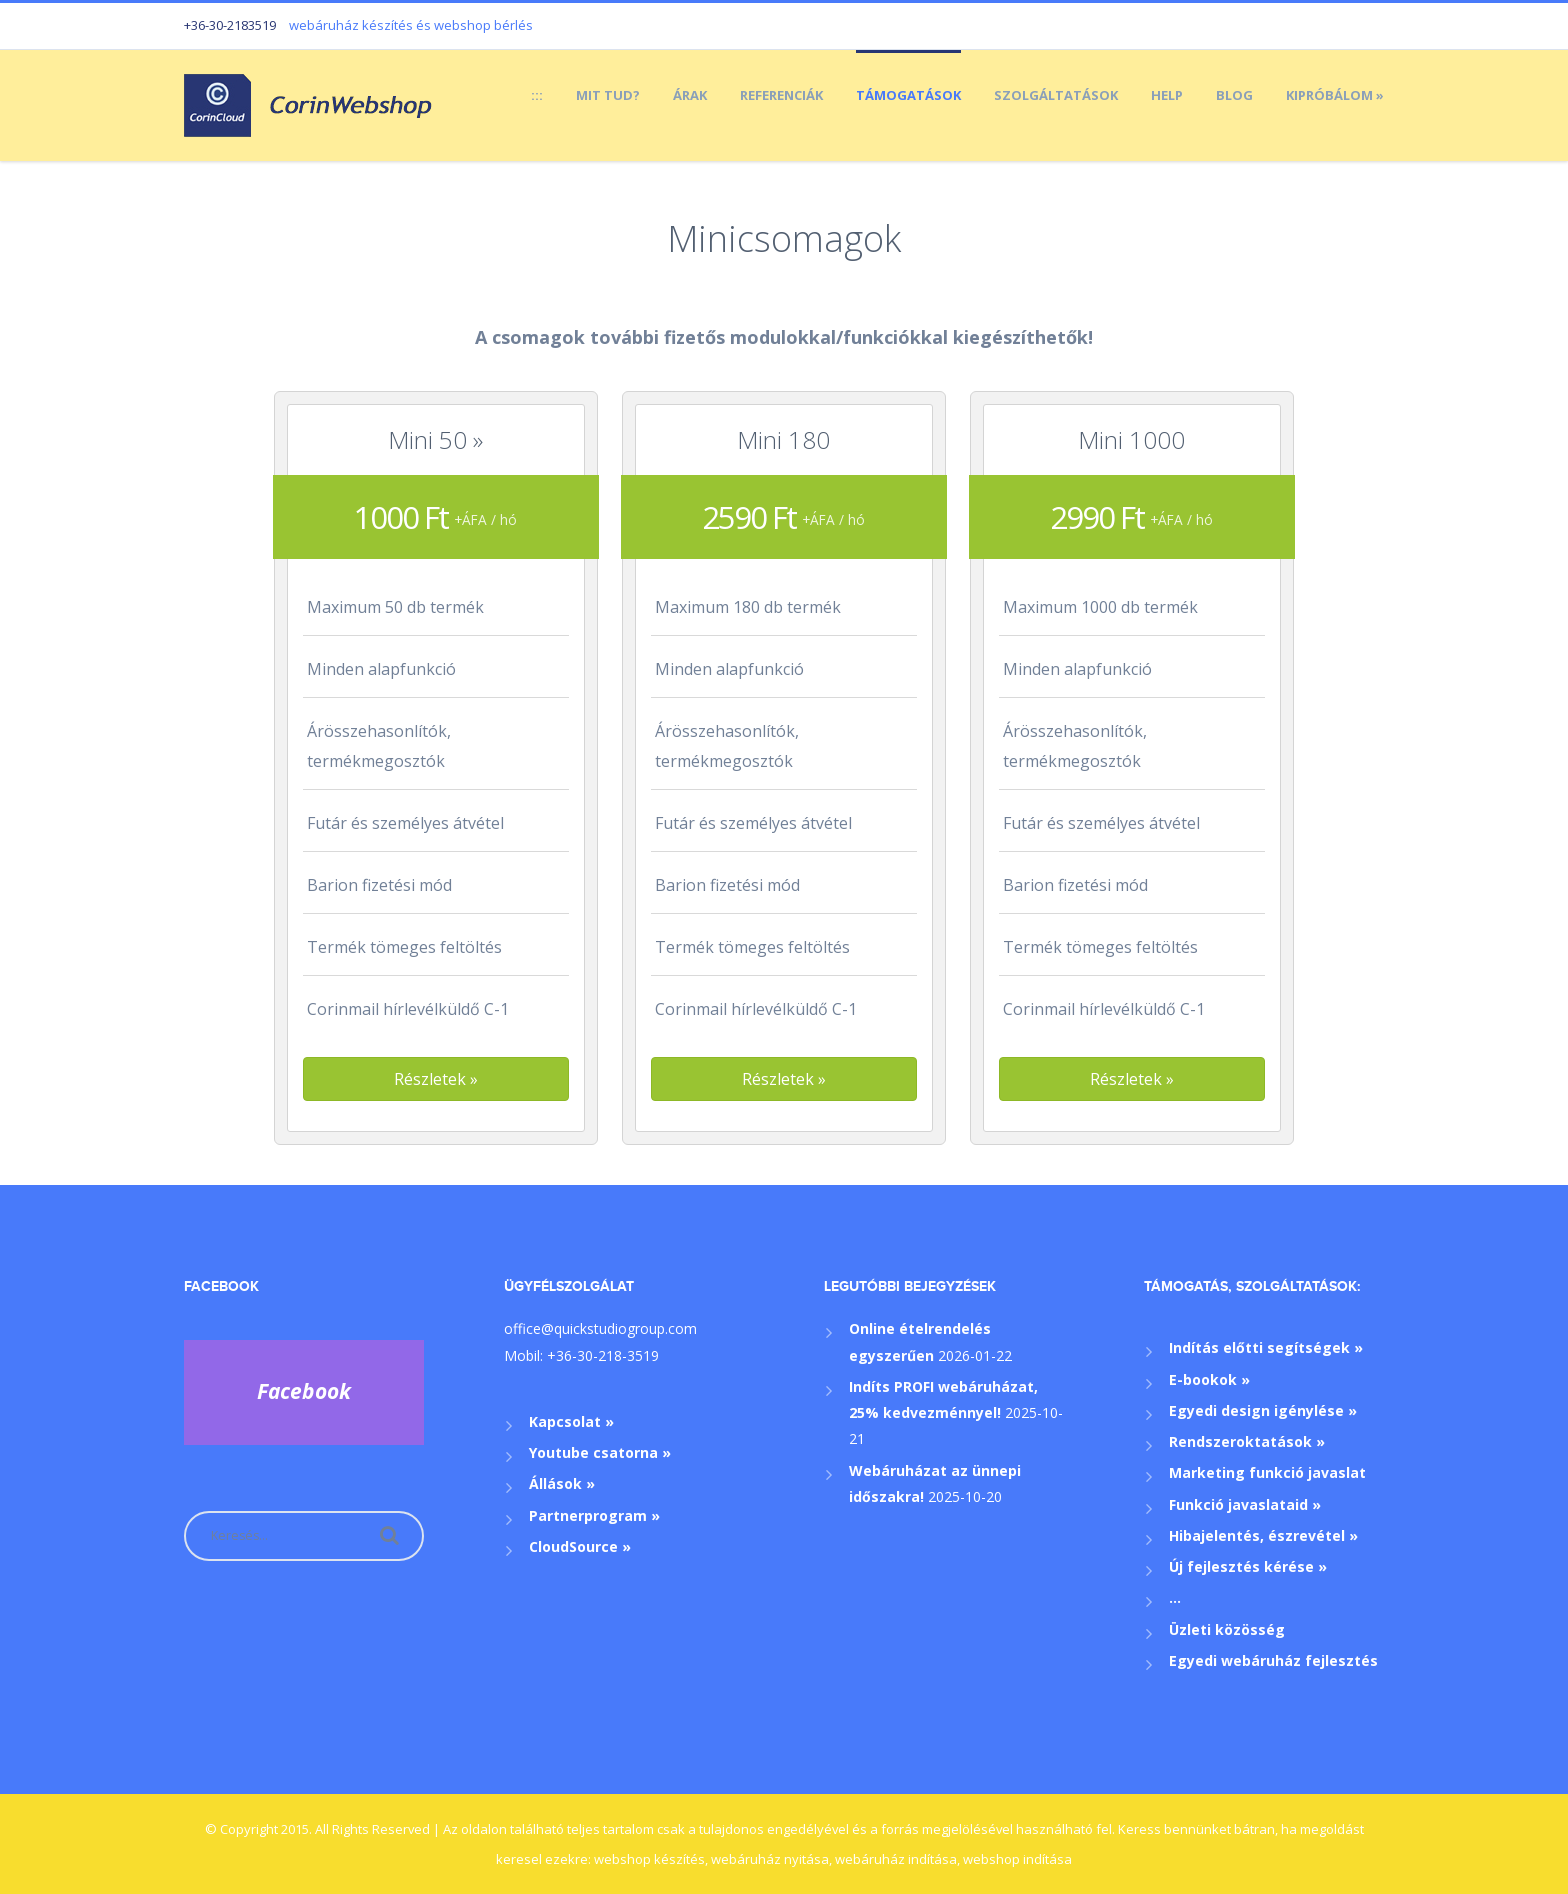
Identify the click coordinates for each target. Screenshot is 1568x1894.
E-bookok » (1209, 1379)
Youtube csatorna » (600, 1452)
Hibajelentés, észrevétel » (1263, 1535)
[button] (436, 1079)
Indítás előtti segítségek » (1266, 1347)
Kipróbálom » (1335, 95)
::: (537, 95)
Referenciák (781, 95)
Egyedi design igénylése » (1263, 1410)
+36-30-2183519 (230, 25)
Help (1167, 95)
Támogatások (908, 95)
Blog (1234, 95)
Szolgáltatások (1056, 95)
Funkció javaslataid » (1245, 1504)
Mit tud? (608, 95)
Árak (690, 95)
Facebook (221, 1286)
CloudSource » (580, 1546)
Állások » (562, 1483)
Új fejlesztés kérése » (1248, 1566)
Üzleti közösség (1227, 1629)
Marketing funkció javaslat (1267, 1472)
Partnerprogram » (594, 1515)
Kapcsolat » (571, 1421)
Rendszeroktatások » (1247, 1441)
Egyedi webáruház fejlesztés (1273, 1660)
